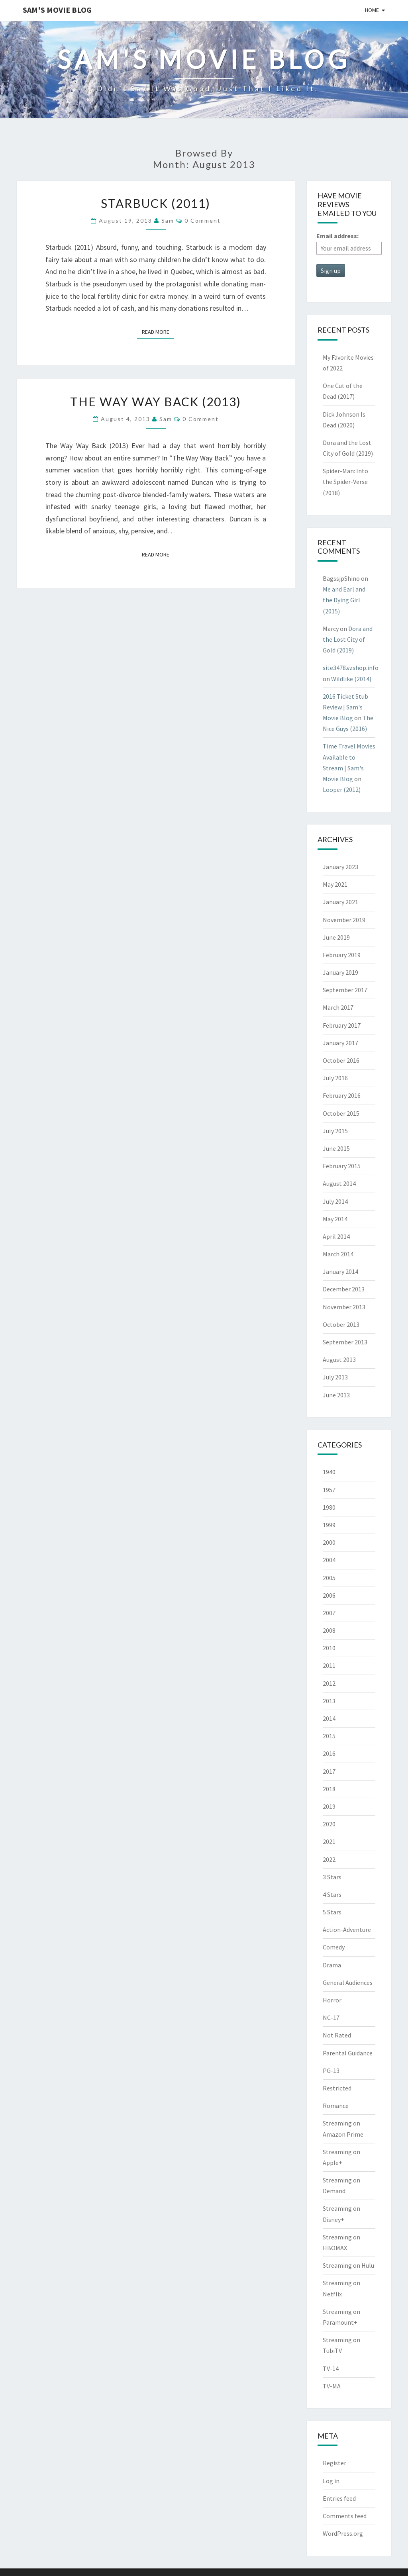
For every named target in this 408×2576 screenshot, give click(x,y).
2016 (329, 1753)
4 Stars (332, 1894)
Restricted (337, 2088)
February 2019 (342, 955)
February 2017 (342, 1025)
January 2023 (340, 867)
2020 (329, 1824)
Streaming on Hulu (348, 2265)
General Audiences (348, 1982)
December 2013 (344, 1289)
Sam (167, 220)
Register (334, 2463)
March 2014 (338, 1254)
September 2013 (345, 1342)
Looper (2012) (342, 789)
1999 (329, 1525)
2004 (329, 1560)
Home (372, 10)
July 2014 (335, 1201)
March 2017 (338, 1007)
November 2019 (344, 920)
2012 (329, 1683)
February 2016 (342, 1095)
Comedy (334, 1947)
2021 (329, 1841)
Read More (158, 331)
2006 (329, 1595)
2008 (329, 1630)
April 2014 (336, 1236)
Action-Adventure (347, 1929)
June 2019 (336, 937)
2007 (329, 1613)
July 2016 (335, 1078)
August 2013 (339, 1359)
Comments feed (345, 2516)
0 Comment (202, 220)
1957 (329, 1490)
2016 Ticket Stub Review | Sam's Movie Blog (345, 707)
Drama (332, 1965)
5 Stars (332, 1912)
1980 (329, 1507)
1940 (329, 1472)
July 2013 (335, 1377)
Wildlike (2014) (351, 679)
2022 (329, 1859)
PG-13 (331, 2071)
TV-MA (332, 2386)
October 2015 (341, 1113)
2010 (329, 1648)
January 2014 (340, 1271)
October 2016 (341, 1060)
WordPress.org (343, 2533)
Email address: (337, 236)
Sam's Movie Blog (57, 10)
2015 (329, 1736)
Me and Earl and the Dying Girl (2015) (344, 600)
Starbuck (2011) (155, 203)
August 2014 (339, 1183)
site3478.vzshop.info (351, 668)
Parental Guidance (348, 2053)
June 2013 (336, 1395)
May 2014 (335, 1219)
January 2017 (340, 1043)
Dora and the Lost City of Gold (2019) (348, 639)
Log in (331, 2481)
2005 (329, 1578)
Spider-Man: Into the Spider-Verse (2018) (345, 481)
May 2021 (335, 884)
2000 (329, 1542)
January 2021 (340, 902)
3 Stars (332, 1877)
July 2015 (335, 1131)
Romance (336, 2106)
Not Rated (337, 2035)
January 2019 (340, 972)
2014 (329, 1718)
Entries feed (339, 2498)
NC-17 (331, 2018)
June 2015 (336, 1148)
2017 (329, 1771)
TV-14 (331, 2368)
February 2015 (342, 1166)
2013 (329, 1701)
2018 (329, 1789)
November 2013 (344, 1307)
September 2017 (345, 990)
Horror (332, 2000)
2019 (329, 1806)
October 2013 (341, 1324)
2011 (329, 1665)
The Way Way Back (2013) (155, 401)
